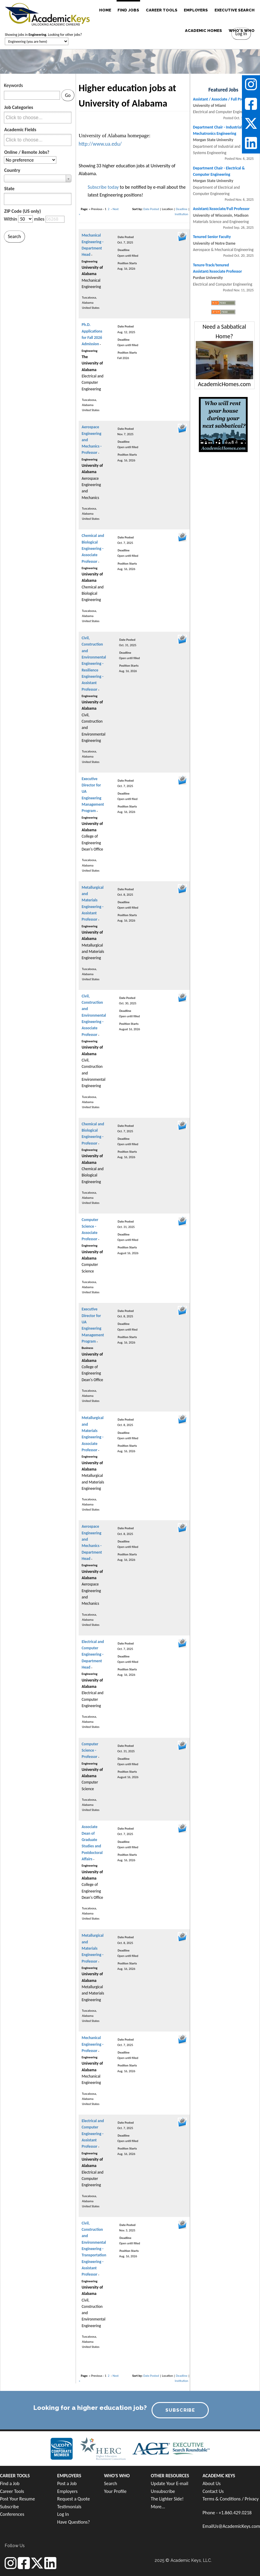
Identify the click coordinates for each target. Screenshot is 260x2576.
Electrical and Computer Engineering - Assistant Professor (93, 2133)
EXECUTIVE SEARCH (235, 10)
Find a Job (10, 2483)
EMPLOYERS (196, 10)
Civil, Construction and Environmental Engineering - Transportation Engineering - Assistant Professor (94, 2249)
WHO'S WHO (242, 30)
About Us (211, 2483)
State (9, 188)
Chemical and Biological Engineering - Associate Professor (93, 548)
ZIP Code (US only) (22, 211)
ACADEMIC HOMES (203, 30)
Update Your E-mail (169, 2483)
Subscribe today (103, 187)
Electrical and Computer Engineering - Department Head (93, 1654)
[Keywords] (32, 95)
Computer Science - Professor (90, 1750)
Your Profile (115, 2491)
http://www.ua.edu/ (100, 144)
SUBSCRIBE (180, 2410)
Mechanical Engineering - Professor (92, 2044)
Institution (181, 214)
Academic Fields (20, 129)
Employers (67, 2491)
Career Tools (12, 2491)
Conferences (12, 2514)
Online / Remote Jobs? (26, 152)
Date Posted (151, 209)
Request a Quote (73, 2499)
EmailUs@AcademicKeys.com (231, 2526)
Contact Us (213, 2491)
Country (12, 170)
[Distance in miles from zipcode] (25, 219)
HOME (105, 10)
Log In (63, 2514)
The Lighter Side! (167, 2499)
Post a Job (67, 2483)
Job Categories (18, 107)
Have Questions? (73, 2522)
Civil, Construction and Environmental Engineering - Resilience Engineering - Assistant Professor (94, 663)
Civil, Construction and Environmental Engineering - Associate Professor (94, 1015)
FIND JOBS (128, 10)
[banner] (47, 13)
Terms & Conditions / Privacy (230, 2499)
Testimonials (69, 2506)
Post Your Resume (17, 2499)
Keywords (13, 85)
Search (110, 2483)
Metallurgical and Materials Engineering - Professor (93, 1948)
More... (158, 2506)
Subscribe (9, 2506)
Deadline (181, 209)
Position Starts (127, 263)
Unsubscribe (163, 2491)
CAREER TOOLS (161, 10)
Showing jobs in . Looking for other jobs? (43, 35)
